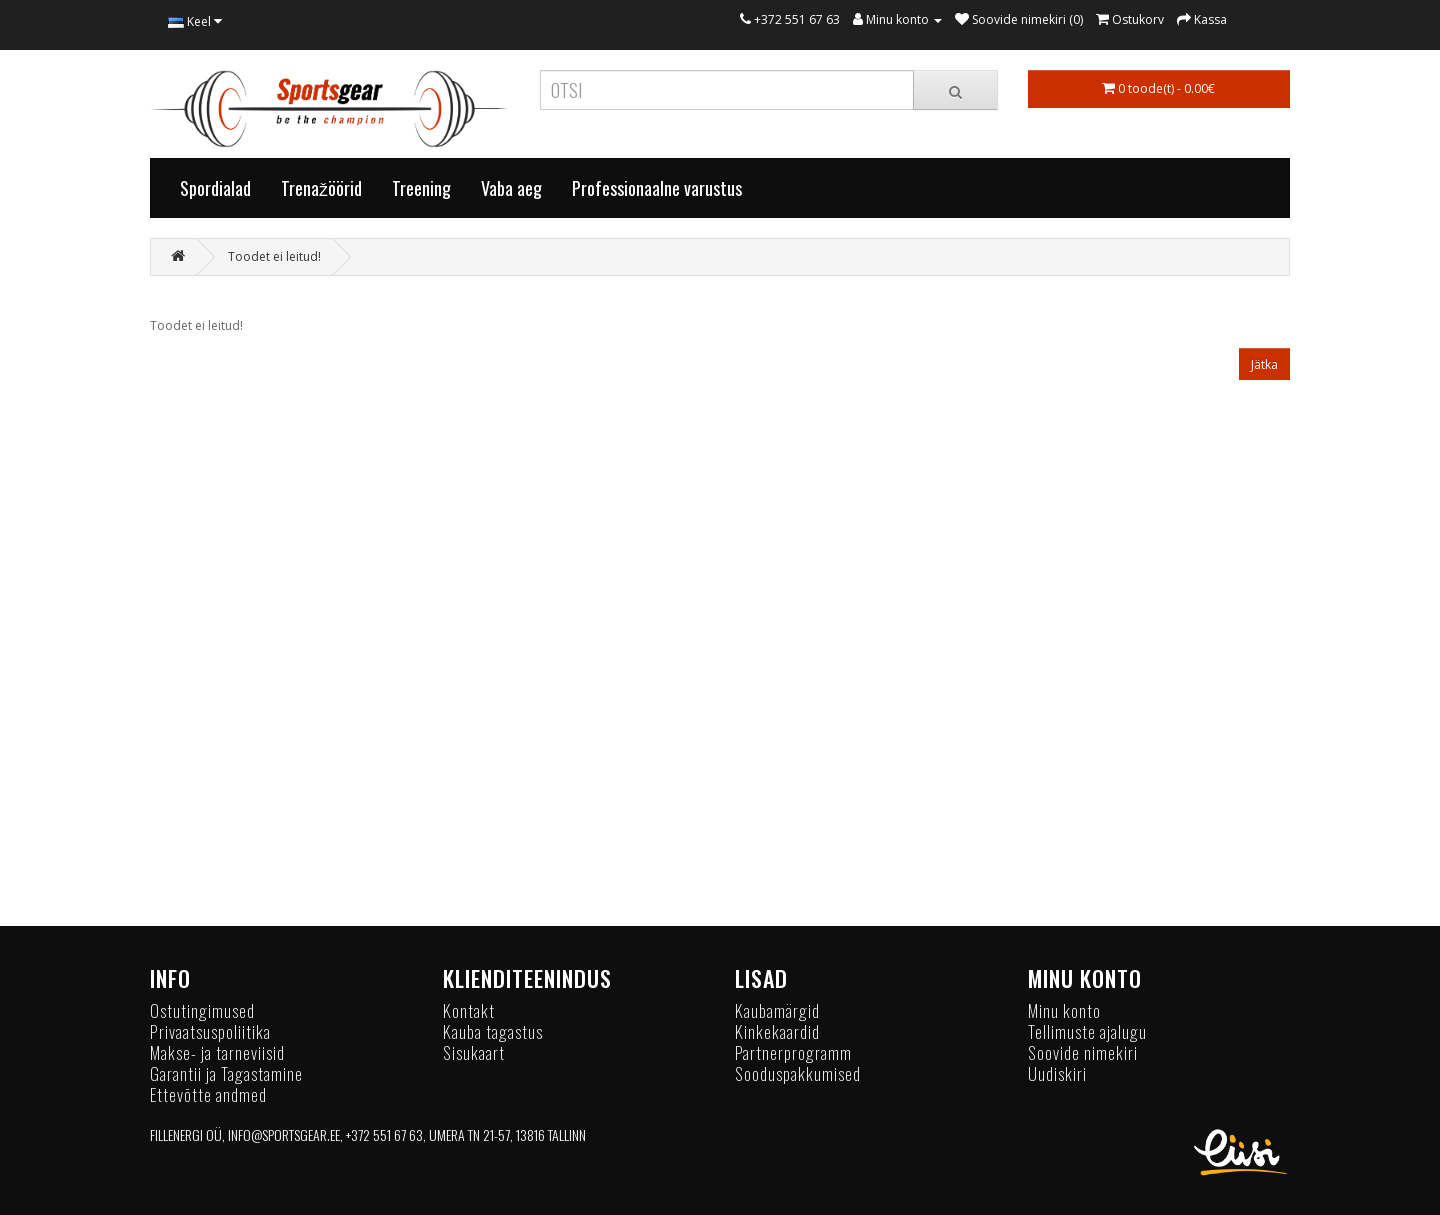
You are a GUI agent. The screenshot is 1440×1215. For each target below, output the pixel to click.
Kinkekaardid (777, 1031)
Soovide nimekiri (1083, 1052)
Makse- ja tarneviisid (217, 1052)
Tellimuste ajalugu (1087, 1031)
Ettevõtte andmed (208, 1094)
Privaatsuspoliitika (210, 1031)
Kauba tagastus (493, 1031)
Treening (421, 188)
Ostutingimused (202, 1010)
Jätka (1264, 364)
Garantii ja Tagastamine (226, 1073)
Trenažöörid (321, 188)
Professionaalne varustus (657, 188)
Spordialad (215, 188)
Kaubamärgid (777, 1010)
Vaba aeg (511, 188)
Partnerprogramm (793, 1052)
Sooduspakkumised (798, 1073)
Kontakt (469, 1010)
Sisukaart (474, 1052)
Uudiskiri (1057, 1073)
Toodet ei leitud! (274, 256)
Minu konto (1064, 1010)
